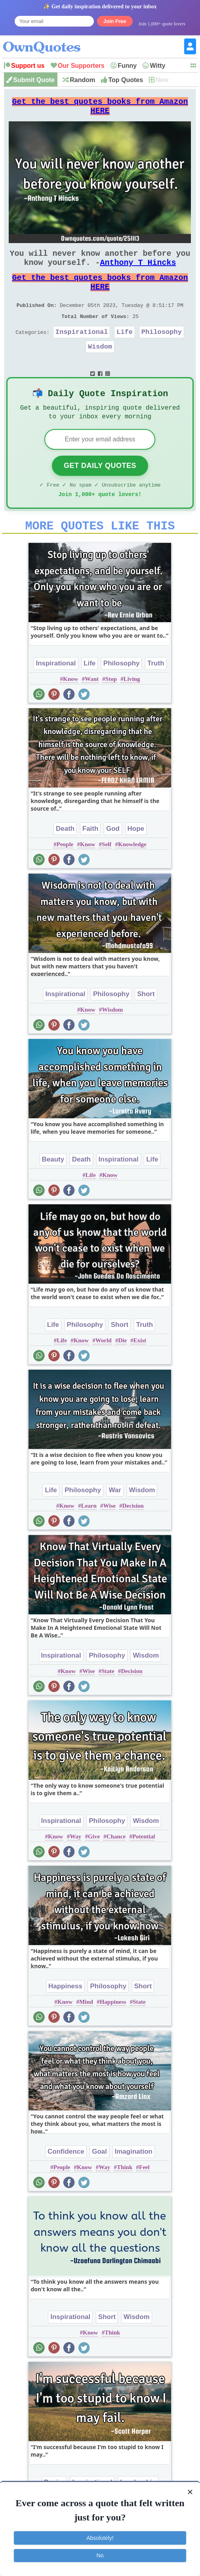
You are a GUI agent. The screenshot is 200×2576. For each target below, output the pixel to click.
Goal (99, 2182)
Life (124, 350)
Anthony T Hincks (138, 271)
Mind (86, 2032)
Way (75, 1867)
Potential (143, 1867)
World (103, 1371)
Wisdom (100, 367)
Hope (136, 859)
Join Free (114, 21)
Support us (27, 65)
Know (70, 709)
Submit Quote (34, 80)
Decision (133, 1536)
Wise (109, 1536)
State (107, 1701)
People (65, 875)
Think (124, 2198)
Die (122, 1371)
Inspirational (81, 350)
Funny (127, 65)
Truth (155, 694)
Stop (111, 709)
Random (82, 80)
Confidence (66, 2182)
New (161, 80)
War (115, 1520)
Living (132, 709)
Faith (90, 859)
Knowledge (132, 875)
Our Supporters (81, 65)
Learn (89, 1536)
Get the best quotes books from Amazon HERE (100, 109)
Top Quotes (125, 80)
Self (106, 875)
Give (94, 1867)
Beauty (53, 1190)
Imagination (133, 2182)
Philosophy (161, 350)
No (100, 2555)
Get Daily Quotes (100, 491)
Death (65, 859)
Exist (140, 1371)
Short (145, 1024)
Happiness (65, 2016)
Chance (116, 1867)
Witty (157, 65)
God (113, 859)
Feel (144, 2198)
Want (92, 709)
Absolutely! (99, 2538)
